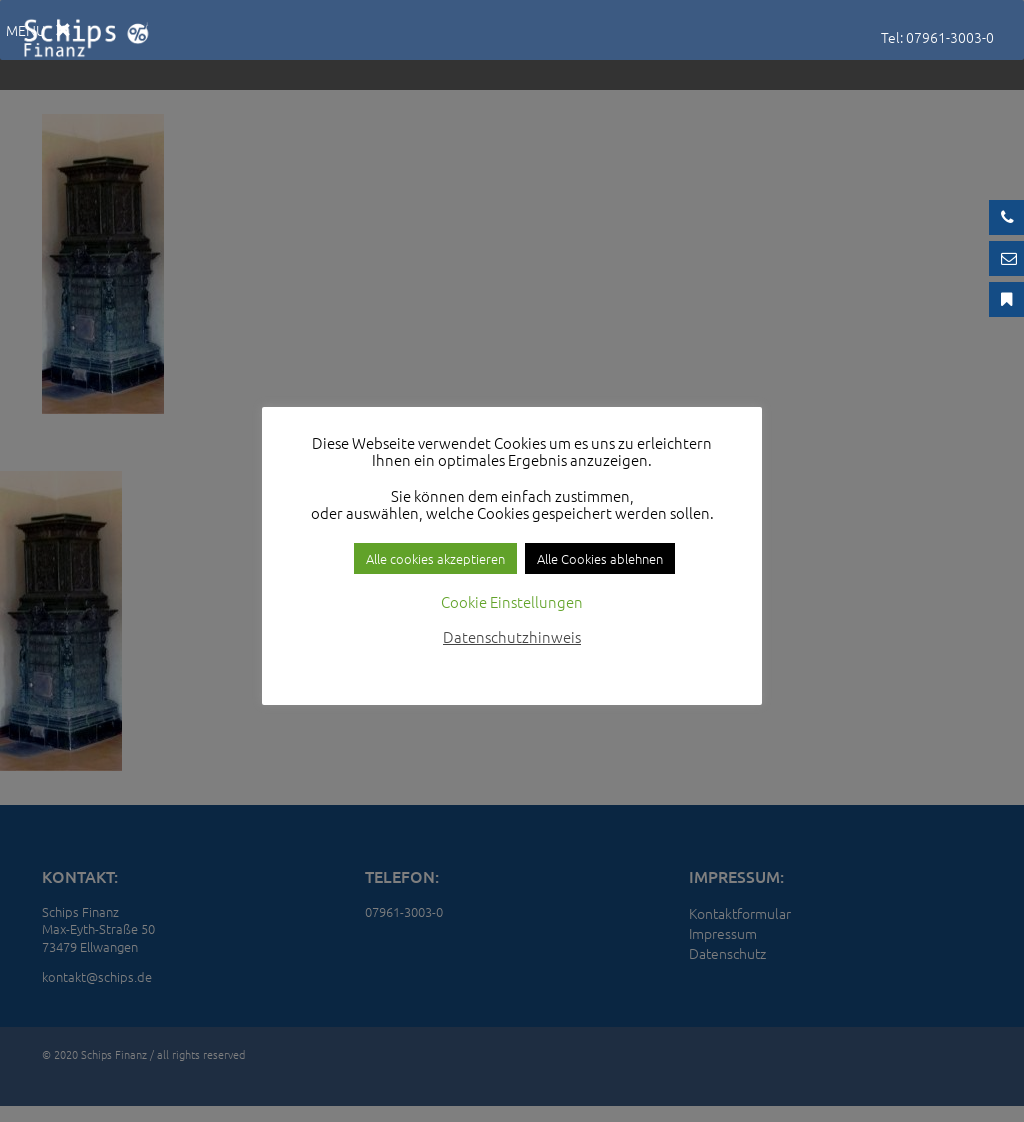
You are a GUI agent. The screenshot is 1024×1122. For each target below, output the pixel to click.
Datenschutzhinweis (512, 636)
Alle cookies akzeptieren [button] (435, 558)
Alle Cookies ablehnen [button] (600, 558)
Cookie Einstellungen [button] (512, 601)
